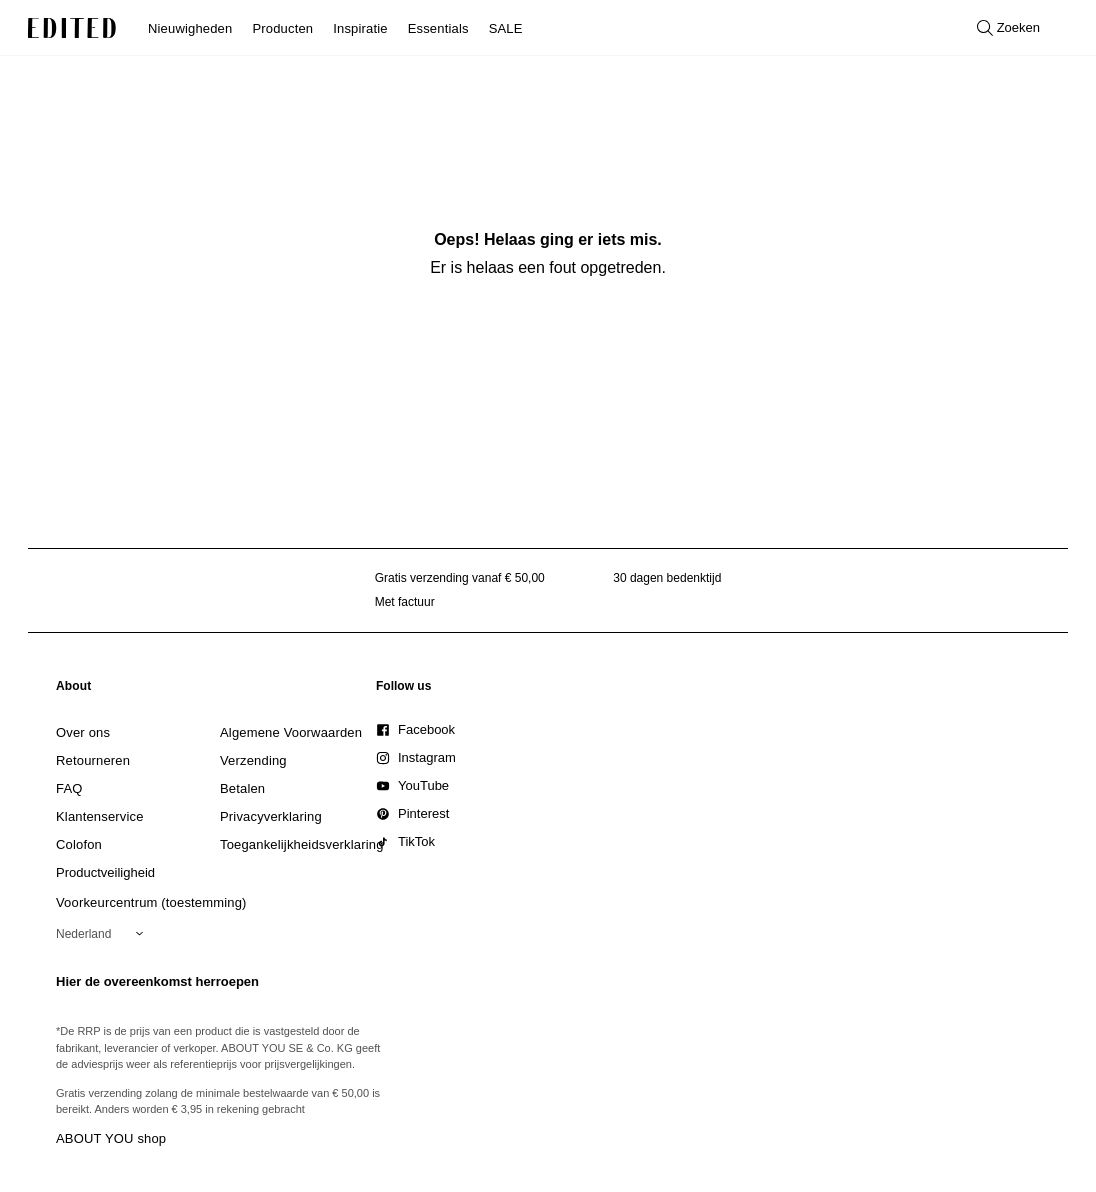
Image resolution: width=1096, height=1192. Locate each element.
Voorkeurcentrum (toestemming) (151, 902)
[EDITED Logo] (72, 28)
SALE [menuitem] (506, 28)
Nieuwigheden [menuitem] (190, 28)
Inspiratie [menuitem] (360, 28)
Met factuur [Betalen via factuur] (405, 602)
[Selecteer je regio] (103, 934)
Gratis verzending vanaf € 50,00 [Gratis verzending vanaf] (460, 578)
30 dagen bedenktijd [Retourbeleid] (667, 578)
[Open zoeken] (1008, 28)
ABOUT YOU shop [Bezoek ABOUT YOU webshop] (111, 1138)
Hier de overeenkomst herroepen (157, 981)
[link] (74, 690)
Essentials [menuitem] (438, 28)
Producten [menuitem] (282, 28)
